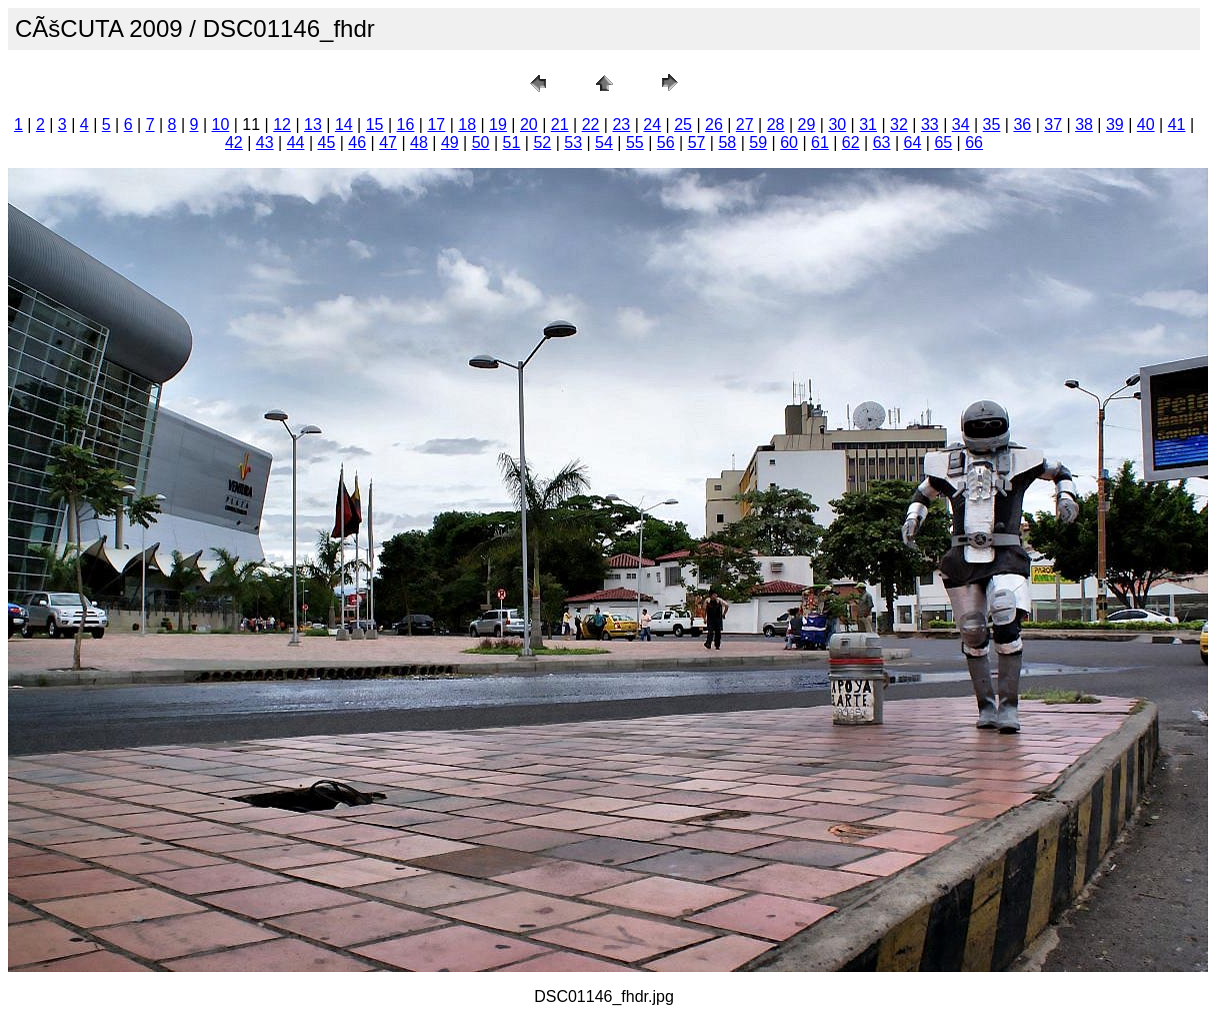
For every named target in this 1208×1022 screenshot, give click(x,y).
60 (789, 142)
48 (419, 142)
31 (868, 124)
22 (591, 124)
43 (265, 142)
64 (913, 142)
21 (560, 124)
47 (388, 142)
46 (357, 142)
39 (1115, 124)
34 (961, 124)
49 (450, 142)
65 (943, 142)
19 (498, 124)
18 (467, 124)
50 (481, 142)
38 (1084, 124)
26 (714, 124)
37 (1053, 124)
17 (436, 124)
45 (327, 142)
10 (221, 124)
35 (992, 124)
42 (234, 142)
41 (1177, 124)
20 (529, 124)
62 (851, 142)
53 (573, 142)
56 (666, 142)
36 (1022, 124)
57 (697, 142)
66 (974, 142)
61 (820, 142)
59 (758, 142)
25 (683, 124)
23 (621, 124)
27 (745, 124)
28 (776, 124)
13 (313, 124)
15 (375, 124)
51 (512, 142)
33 (930, 124)
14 (344, 124)
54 (604, 142)
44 (296, 142)
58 (727, 142)
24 (652, 124)
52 (542, 142)
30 (837, 124)
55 (635, 142)
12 (282, 124)
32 (899, 124)
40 (1146, 124)
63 (882, 142)
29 (807, 124)
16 (406, 124)
